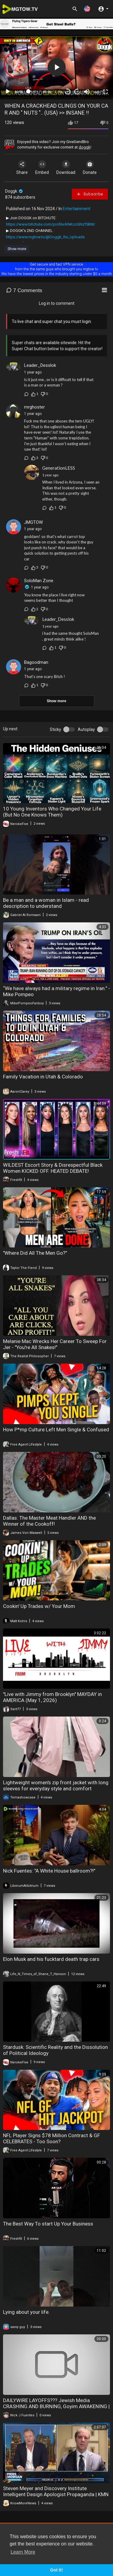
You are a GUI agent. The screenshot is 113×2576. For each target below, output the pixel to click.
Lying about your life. (26, 2312)
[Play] (8, 92)
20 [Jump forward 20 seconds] (77, 91)
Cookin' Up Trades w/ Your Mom (39, 1606)
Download (65, 167)
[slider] (33, 91)
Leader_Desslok (40, 365)
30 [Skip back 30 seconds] (67, 91)
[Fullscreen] (105, 92)
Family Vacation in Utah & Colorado (43, 1077)
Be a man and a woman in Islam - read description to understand (46, 903)
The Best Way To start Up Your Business (48, 2224)
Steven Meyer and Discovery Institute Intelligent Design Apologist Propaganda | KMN (55, 2491)
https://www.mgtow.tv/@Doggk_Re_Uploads (45, 237)
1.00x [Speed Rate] (59, 92)
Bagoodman (36, 662)
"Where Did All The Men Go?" (35, 1253)
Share (22, 167)
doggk (84, 147)
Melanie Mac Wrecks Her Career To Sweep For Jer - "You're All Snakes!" (55, 1344)
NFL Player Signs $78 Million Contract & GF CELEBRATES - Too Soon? (51, 2138)
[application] (56, 67)
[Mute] (87, 92)
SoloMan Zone (38, 580)
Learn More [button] (23, 2552)
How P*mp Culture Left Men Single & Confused (56, 1430)
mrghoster (34, 407)
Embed (42, 167)
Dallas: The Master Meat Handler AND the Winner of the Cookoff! (49, 1521)
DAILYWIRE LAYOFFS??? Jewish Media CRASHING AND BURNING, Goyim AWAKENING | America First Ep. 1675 (56, 2406)
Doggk (14, 191)
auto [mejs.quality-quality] (97, 92)
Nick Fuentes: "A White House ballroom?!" (49, 1871)
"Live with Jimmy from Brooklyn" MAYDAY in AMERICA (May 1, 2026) (52, 1697)
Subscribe (89, 194)
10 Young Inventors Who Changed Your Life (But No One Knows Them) (52, 812)
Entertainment (76, 208)
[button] (87, 8)
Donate (90, 167)
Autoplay (86, 729)
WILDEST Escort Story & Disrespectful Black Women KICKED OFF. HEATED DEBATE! (52, 1168)
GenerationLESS (58, 468)
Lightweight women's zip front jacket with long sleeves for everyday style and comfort (55, 1785)
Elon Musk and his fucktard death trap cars (51, 1959)
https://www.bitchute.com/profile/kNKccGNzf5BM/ (50, 224)
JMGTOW (33, 522)
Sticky (55, 729)
